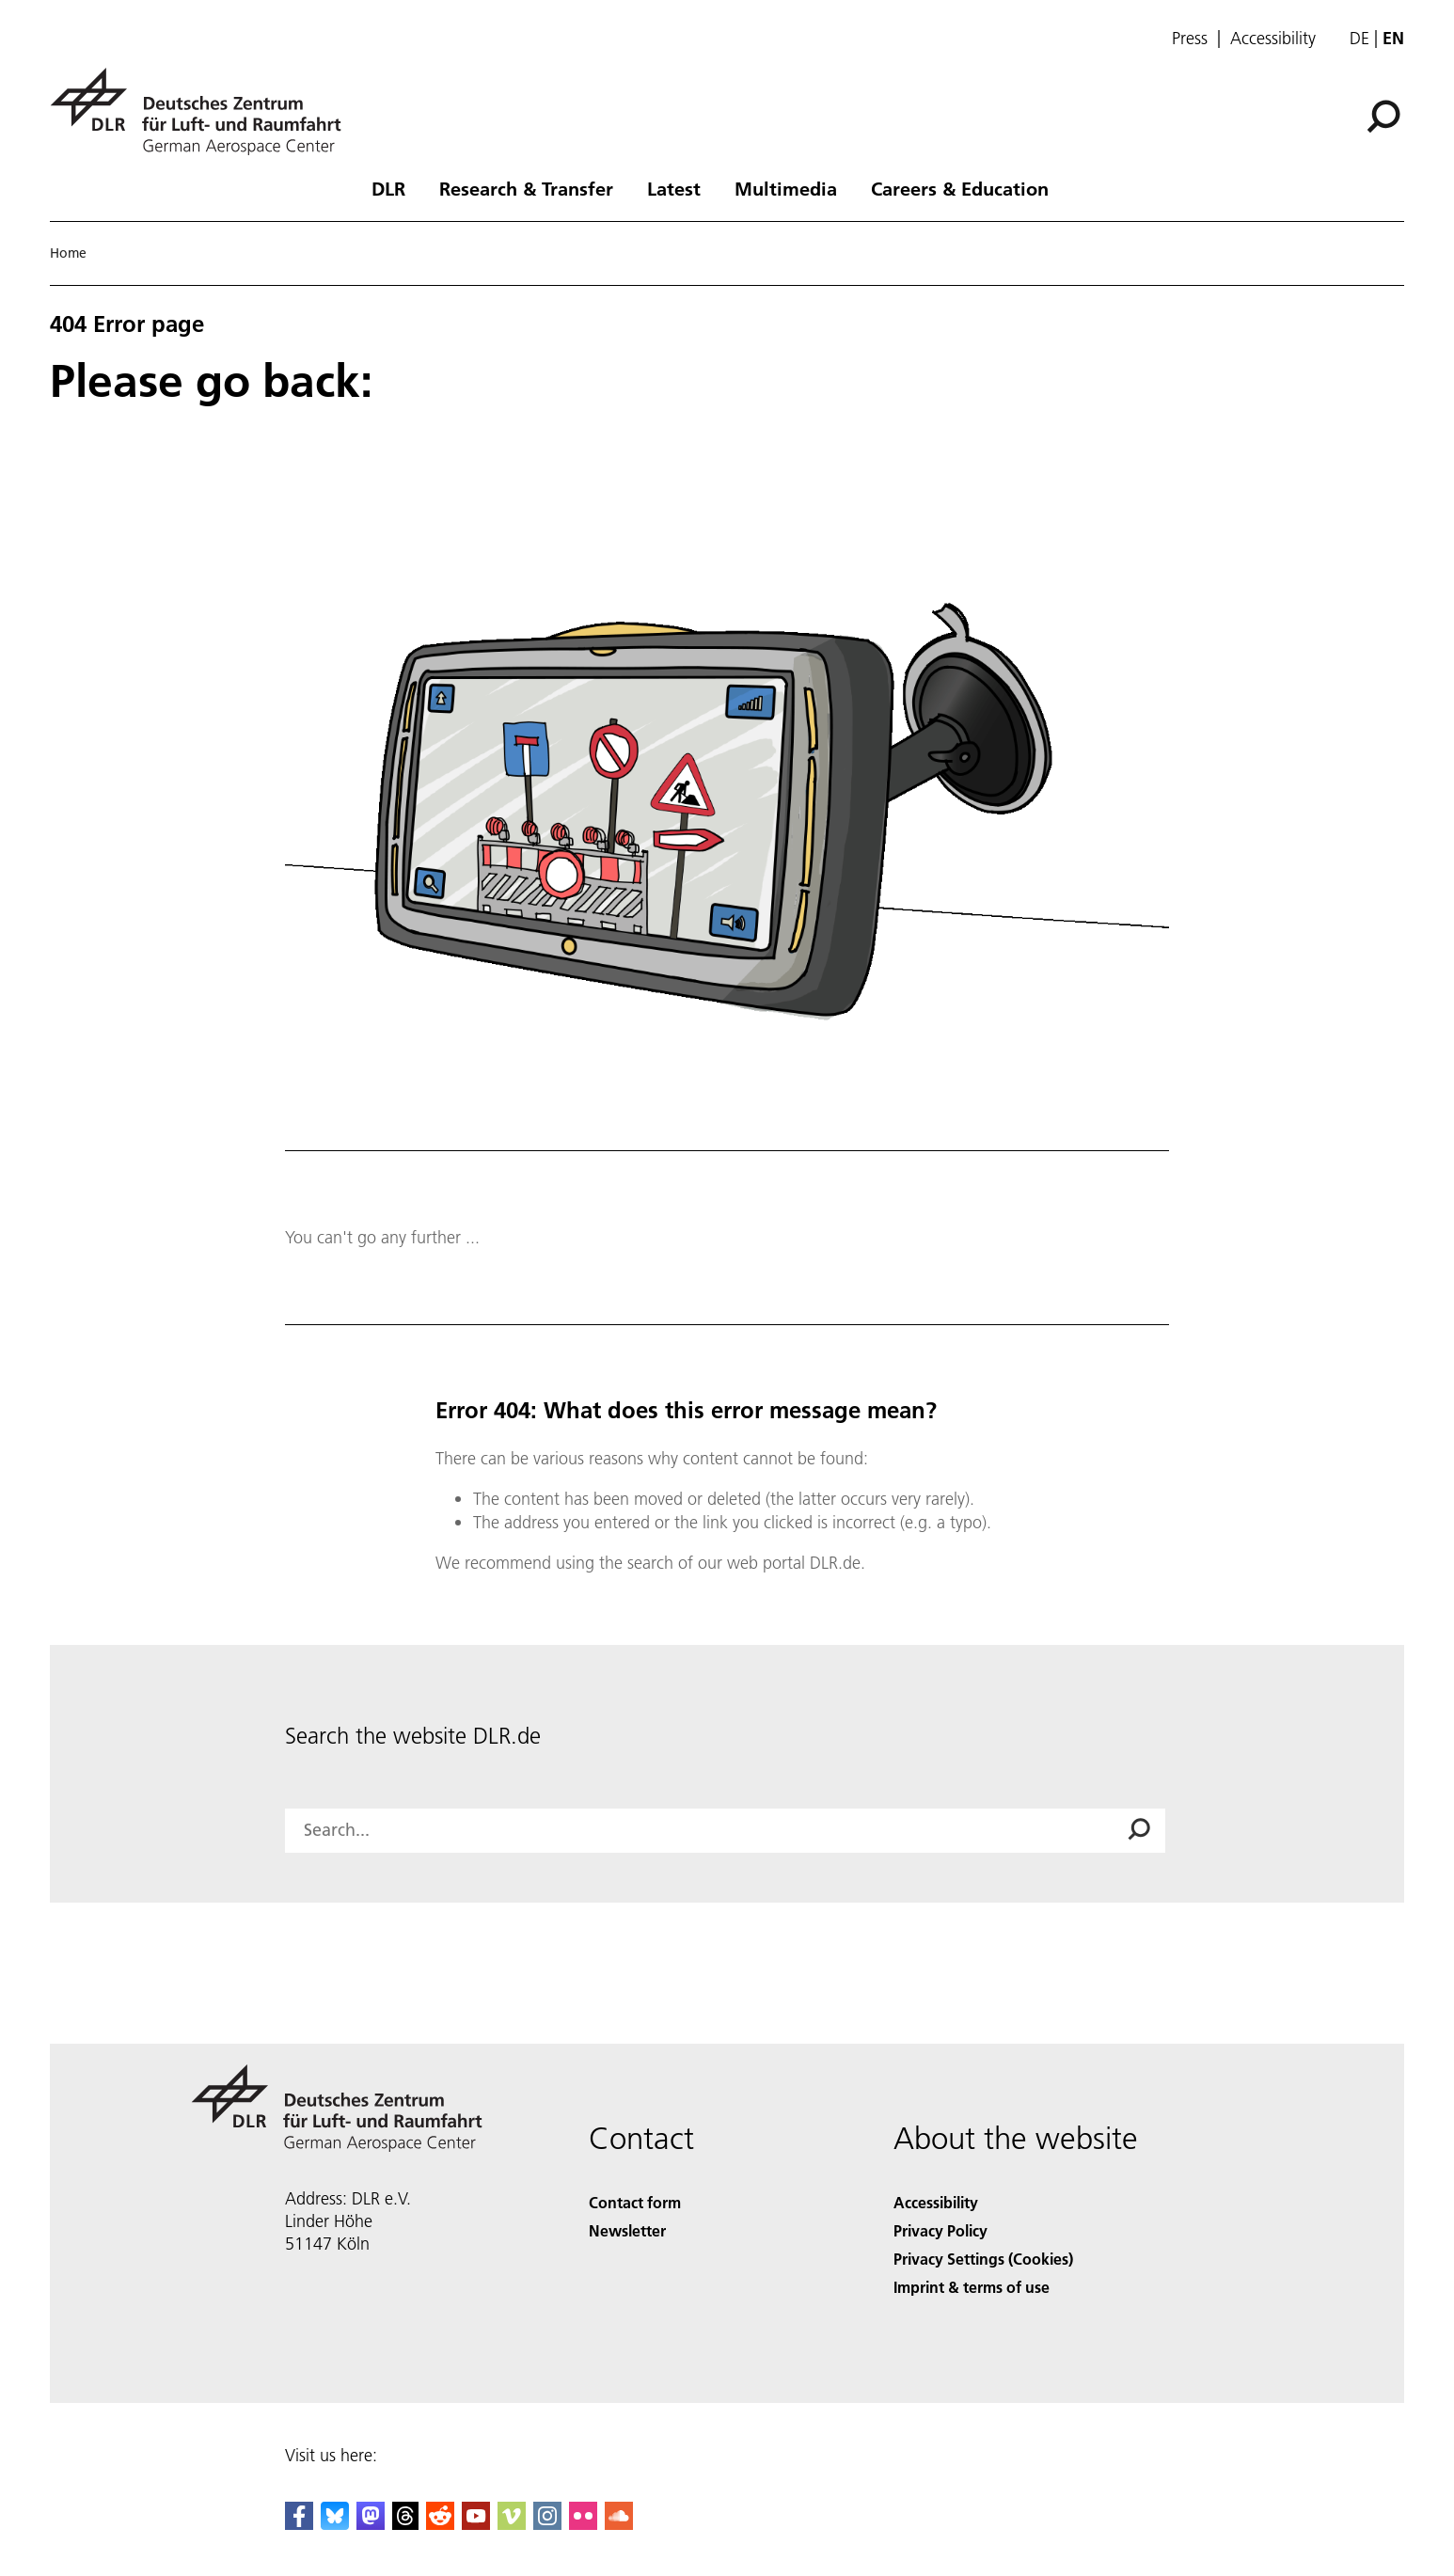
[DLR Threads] (405, 2524)
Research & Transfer (526, 188)
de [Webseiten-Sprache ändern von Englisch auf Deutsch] (1359, 38)
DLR (388, 188)
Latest (674, 188)
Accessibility (1273, 38)
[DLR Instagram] (547, 2524)
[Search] (1383, 117)
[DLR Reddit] (440, 2524)
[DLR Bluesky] (335, 2524)
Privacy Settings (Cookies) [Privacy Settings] (983, 2258)
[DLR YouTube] (476, 2524)
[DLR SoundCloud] (619, 2524)
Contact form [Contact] (635, 2202)
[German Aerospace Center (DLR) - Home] (203, 111)
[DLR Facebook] (299, 2524)
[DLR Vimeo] (512, 2524)
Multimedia (786, 188)
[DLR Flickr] (583, 2524)
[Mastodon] (370, 2524)
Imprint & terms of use (971, 2287)
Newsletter (627, 2230)
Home (68, 253)
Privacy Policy (940, 2230)
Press (1190, 38)
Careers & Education (960, 188)
